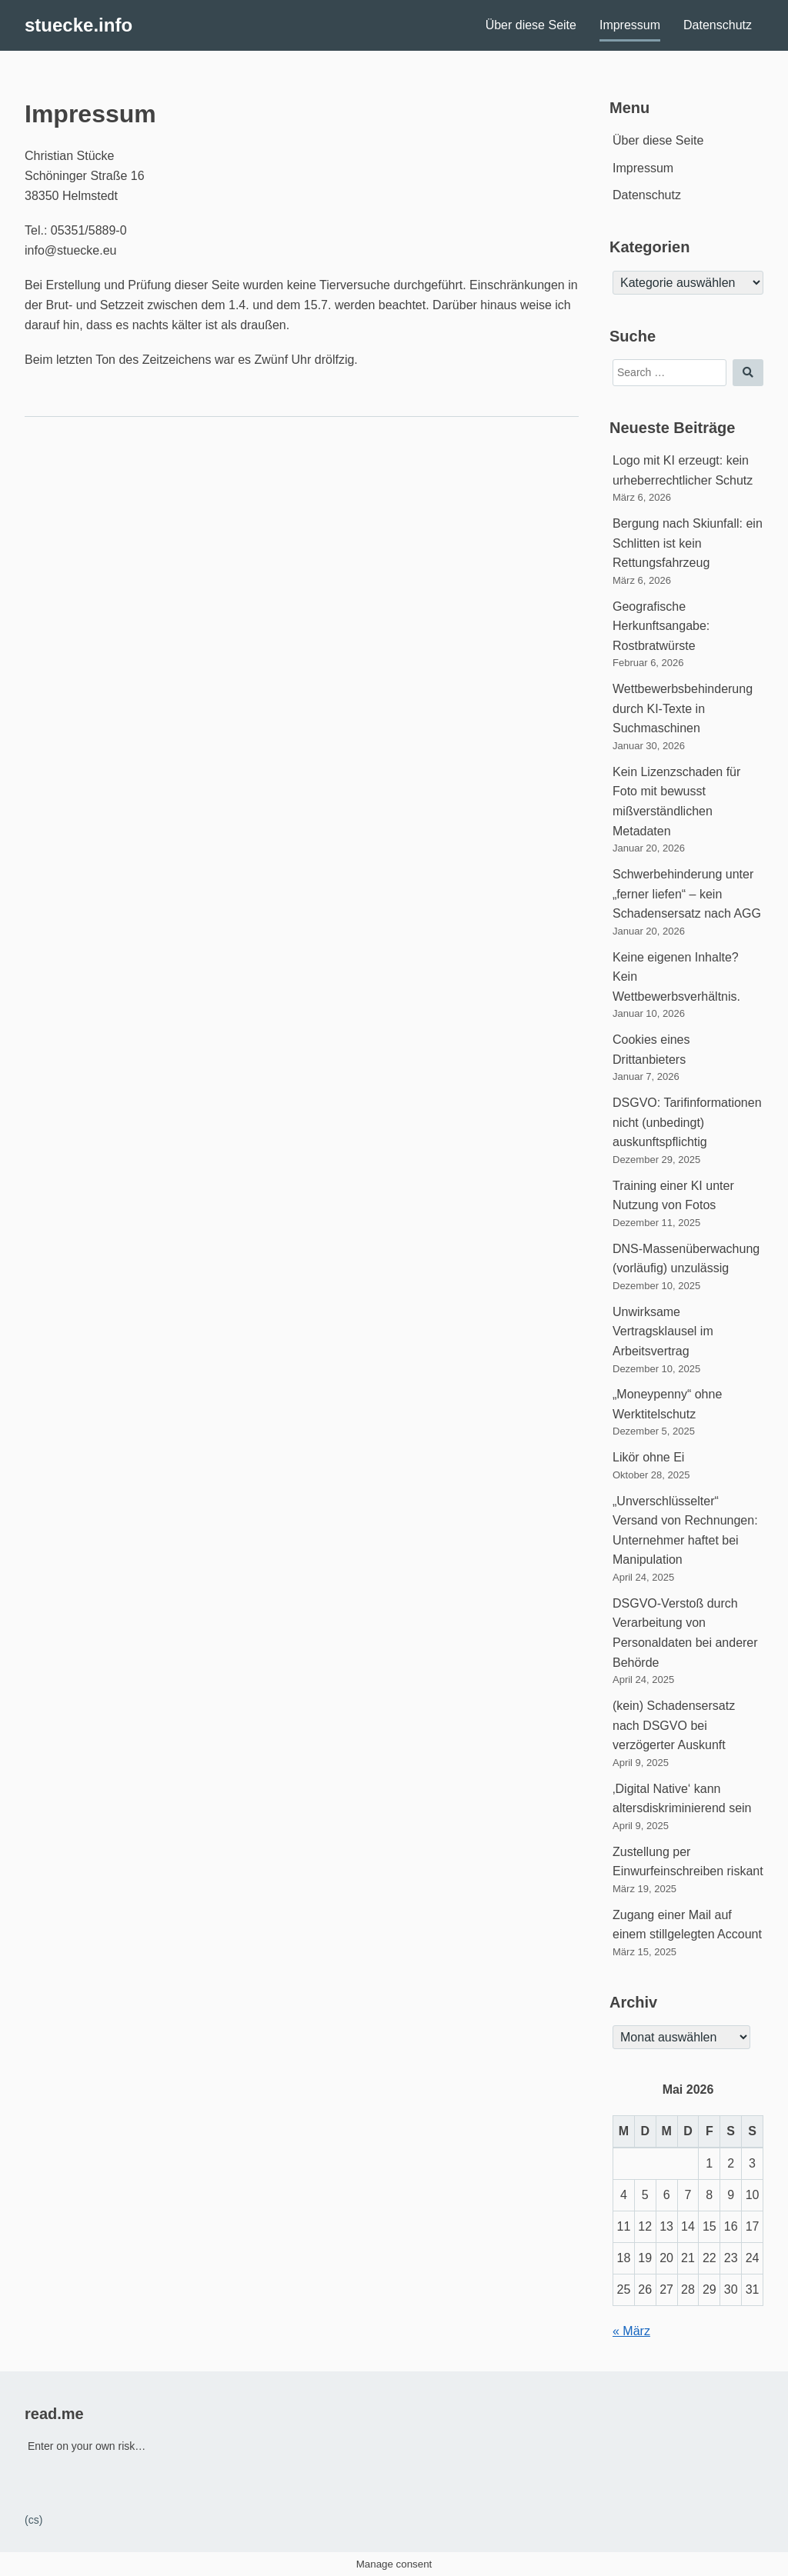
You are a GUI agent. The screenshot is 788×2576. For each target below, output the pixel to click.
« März (631, 2331)
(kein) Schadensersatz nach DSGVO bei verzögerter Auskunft (674, 1725)
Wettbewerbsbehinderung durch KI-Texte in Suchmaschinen (683, 708)
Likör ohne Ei (648, 1457)
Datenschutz (717, 25)
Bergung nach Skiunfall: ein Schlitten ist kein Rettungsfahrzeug (688, 543)
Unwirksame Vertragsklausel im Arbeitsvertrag (663, 1331)
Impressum (629, 25)
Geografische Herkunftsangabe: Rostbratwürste (661, 626)
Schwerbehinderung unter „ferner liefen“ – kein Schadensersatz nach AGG (687, 894)
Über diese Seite (531, 25)
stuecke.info (78, 25)
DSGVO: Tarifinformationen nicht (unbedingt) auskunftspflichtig (687, 1122)
